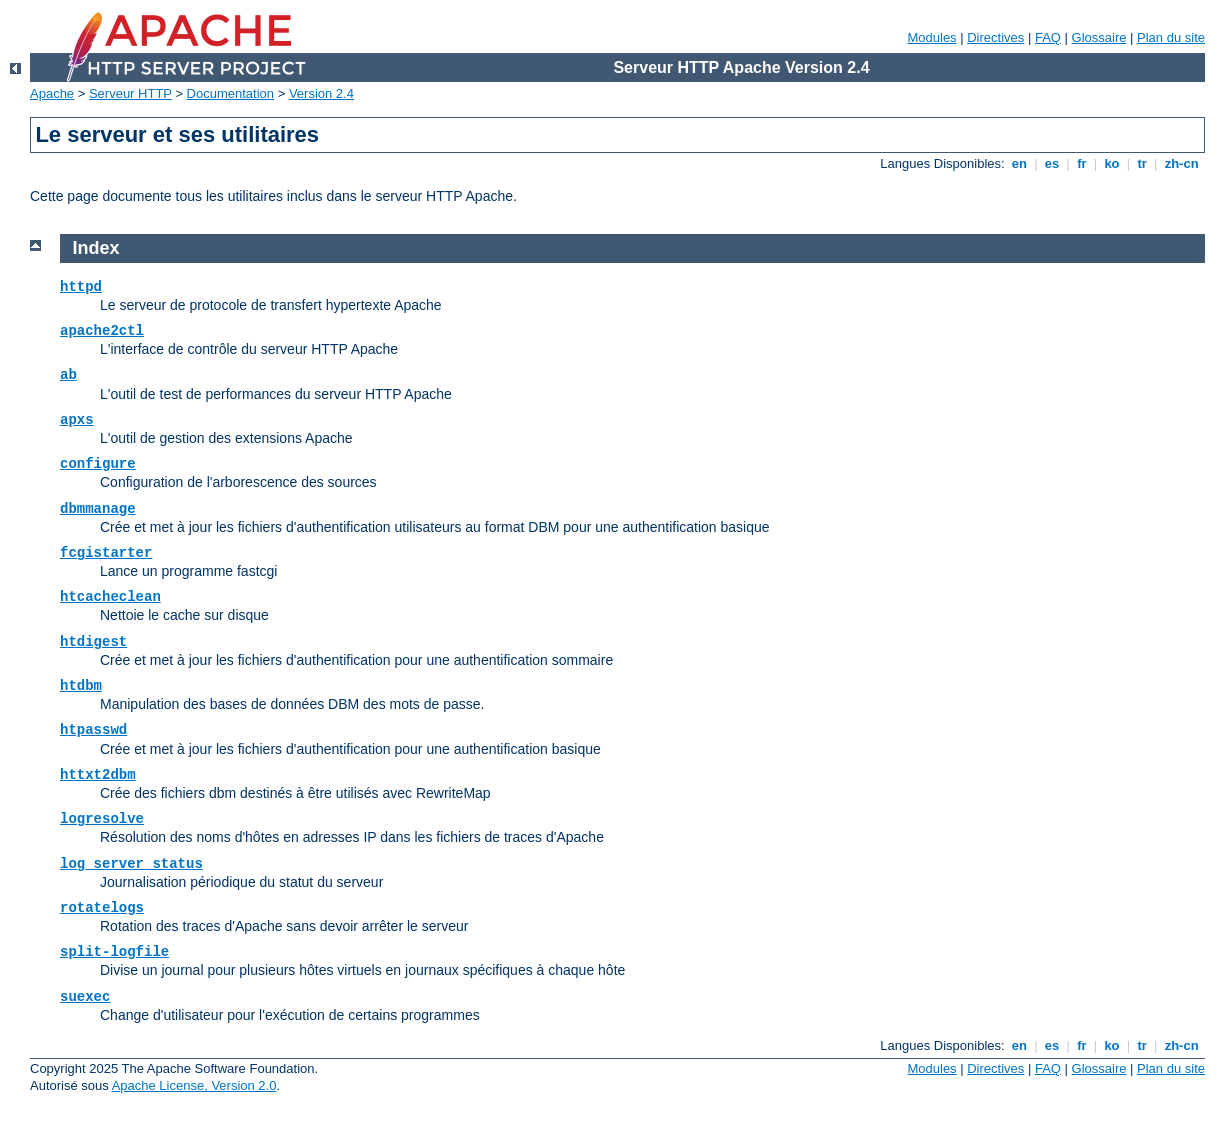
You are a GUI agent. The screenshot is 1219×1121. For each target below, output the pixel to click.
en (1019, 163)
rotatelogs (102, 908)
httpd (81, 287)
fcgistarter (106, 553)
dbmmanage (98, 509)
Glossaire (1099, 37)
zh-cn (1181, 163)
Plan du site (1171, 37)
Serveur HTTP (130, 93)
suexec (85, 997)
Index (96, 248)
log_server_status (131, 864)
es (1052, 163)
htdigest (93, 642)
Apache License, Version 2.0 (194, 1085)
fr (1082, 163)
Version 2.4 (321, 93)
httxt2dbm (98, 775)
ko (1112, 163)
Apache (52, 93)
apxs (77, 420)
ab (68, 375)
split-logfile (114, 952)
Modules (931, 37)
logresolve (102, 819)
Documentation (230, 93)
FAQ (1048, 37)
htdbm (81, 686)
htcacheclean (110, 597)
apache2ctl (102, 331)
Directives (995, 37)
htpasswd (93, 730)
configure (98, 464)
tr (1142, 163)
